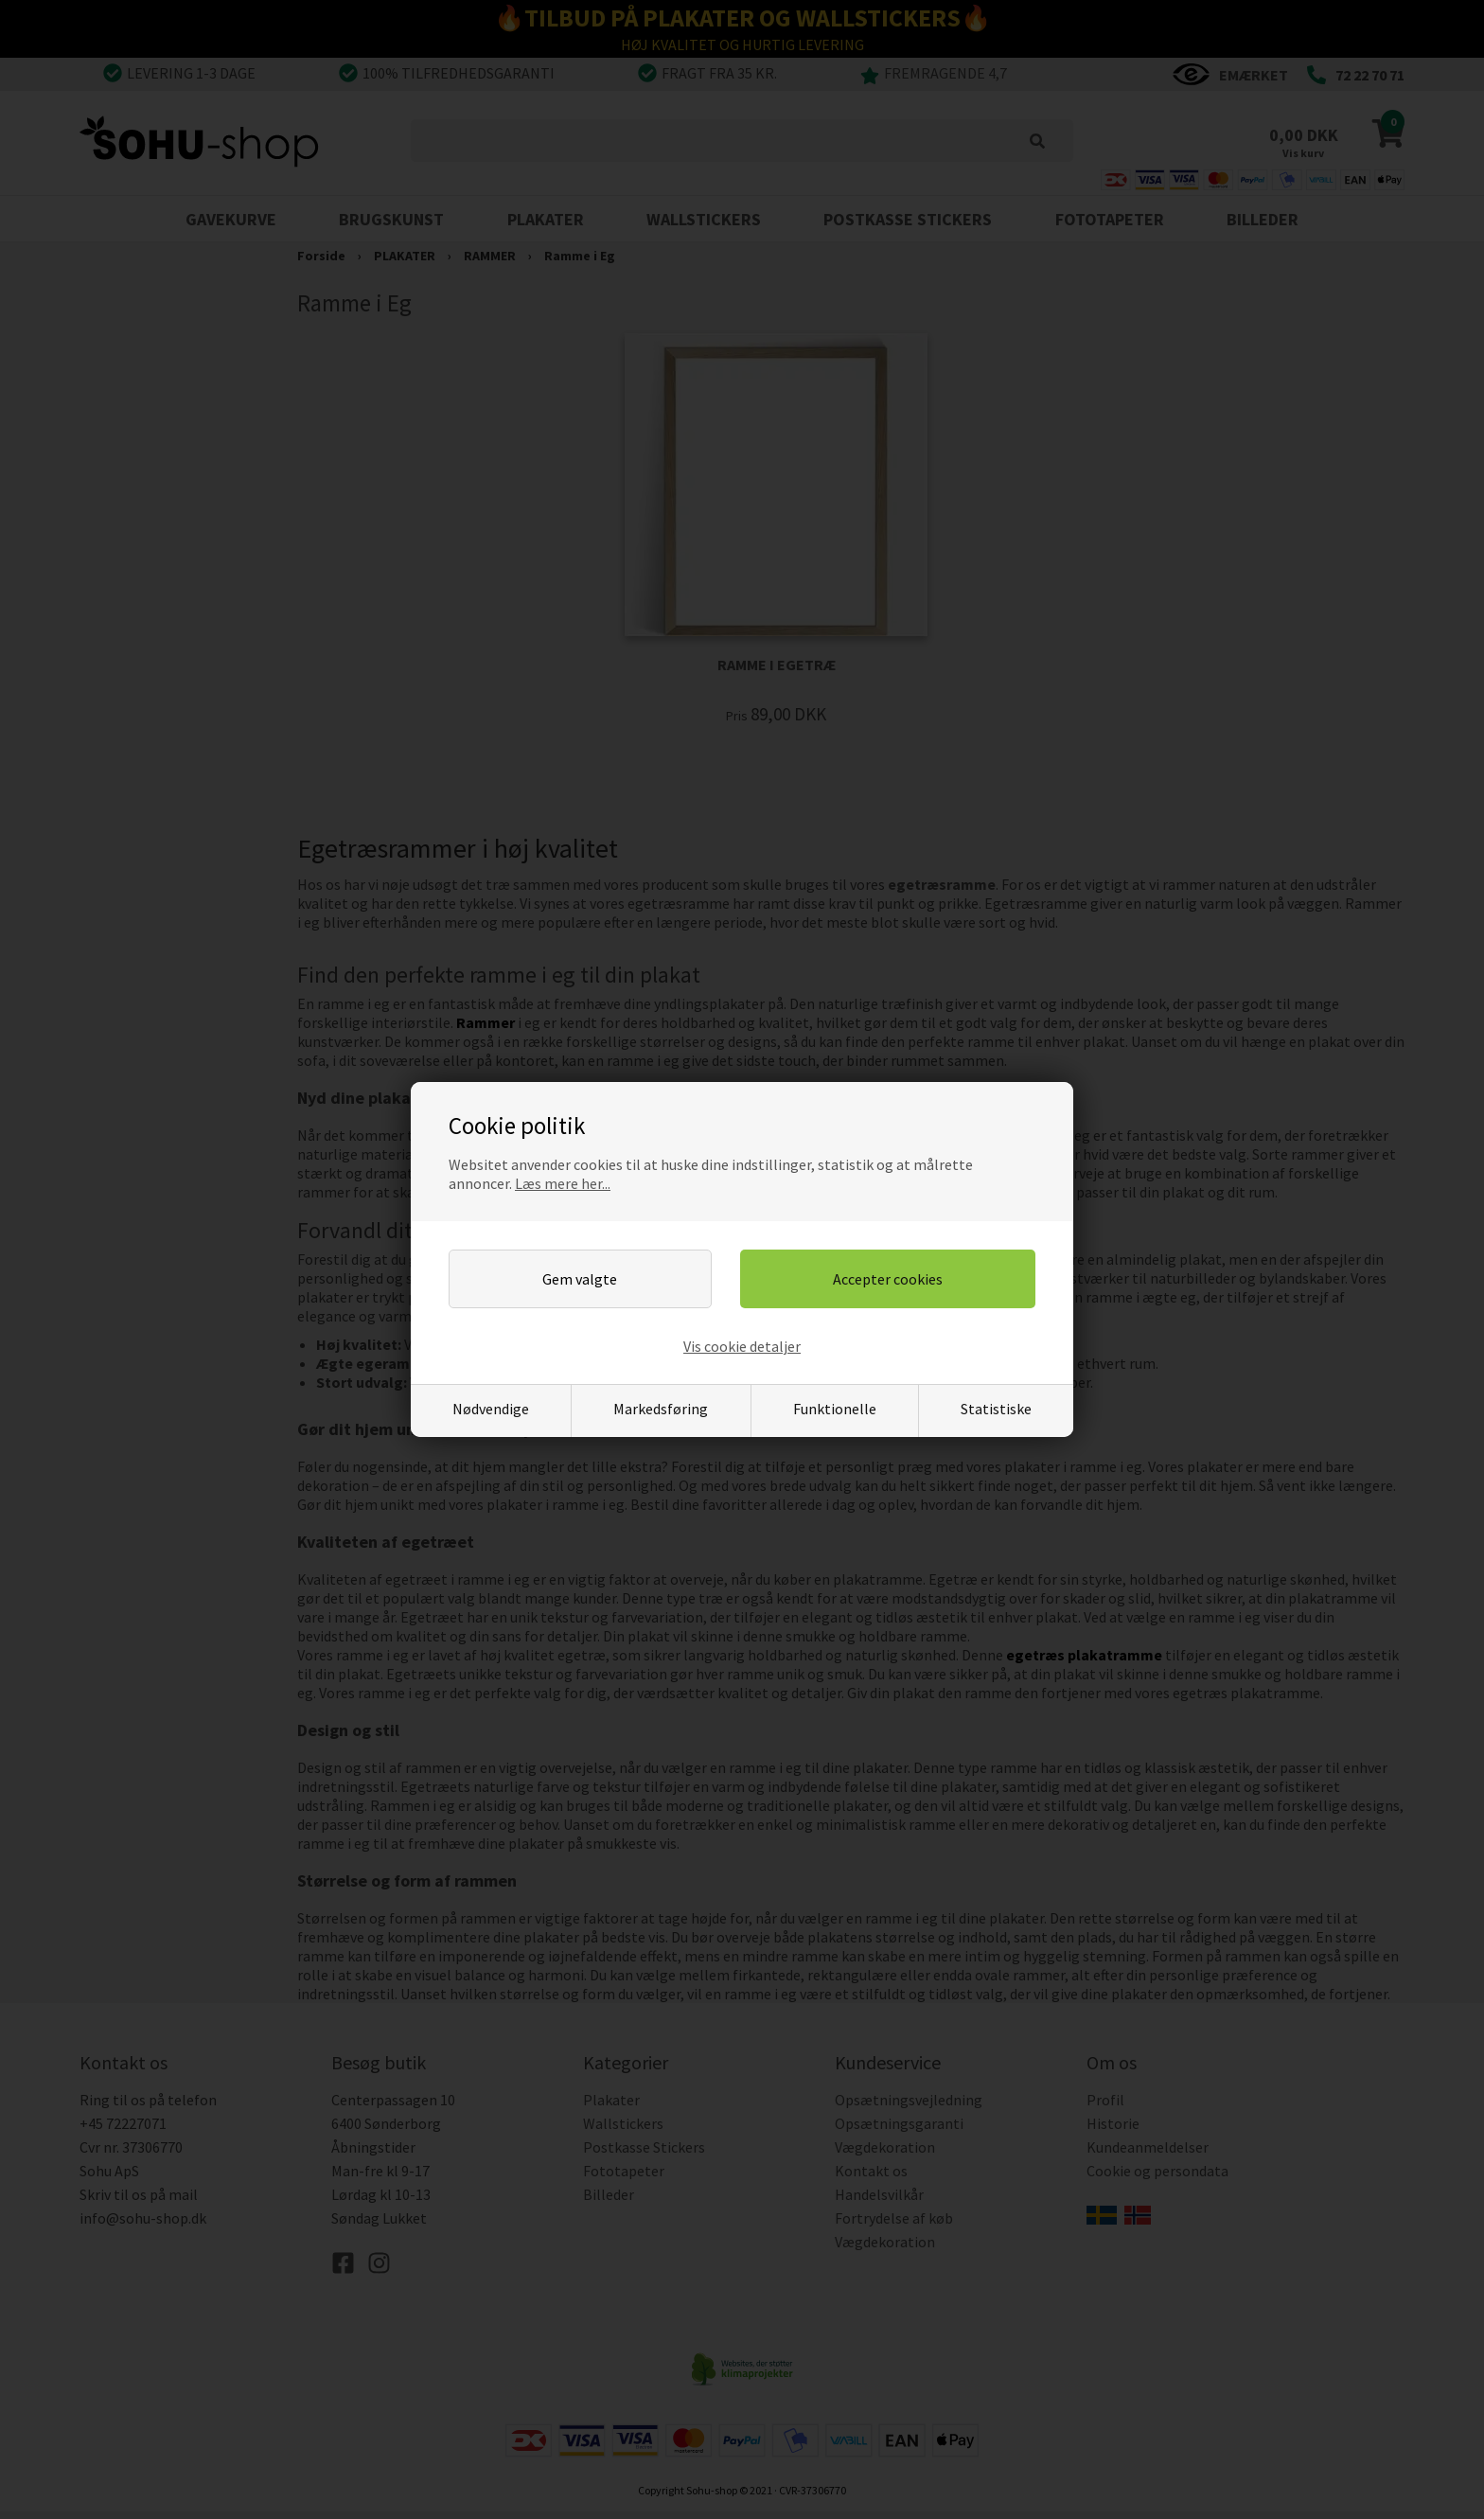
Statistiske (996, 1408)
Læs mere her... (562, 1183)
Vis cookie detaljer (742, 1346)
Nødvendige (490, 1408)
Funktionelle (834, 1408)
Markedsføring (660, 1408)
